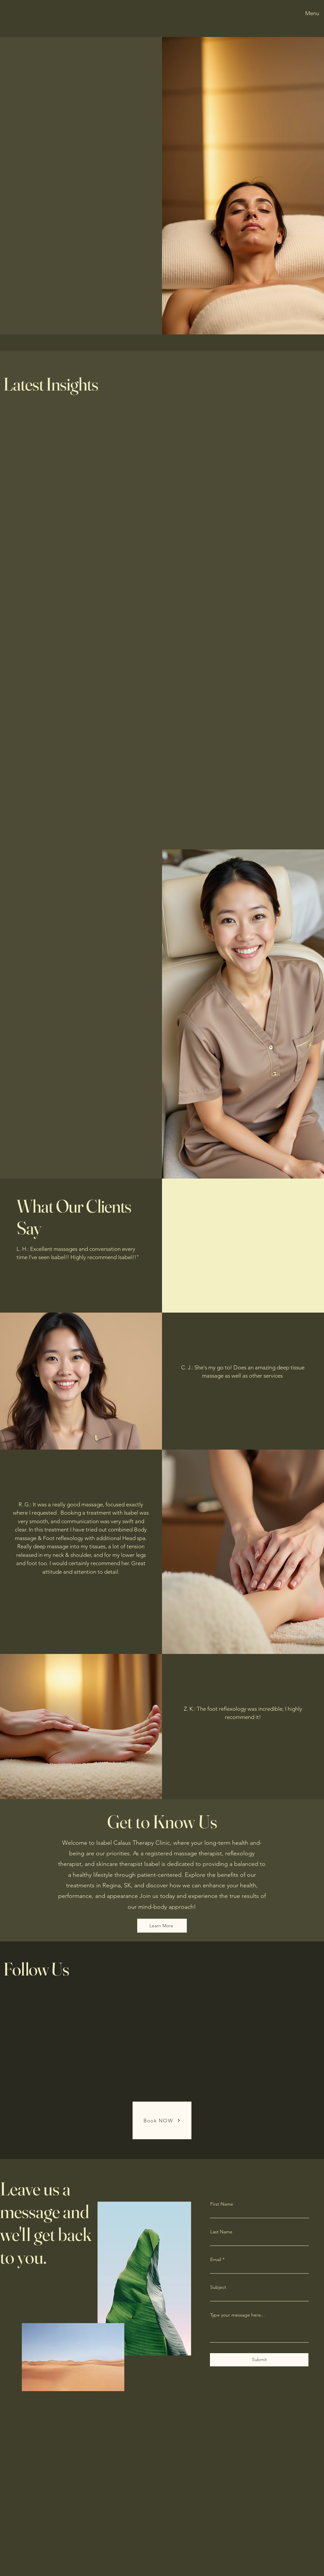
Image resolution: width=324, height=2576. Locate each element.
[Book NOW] (162, 2120)
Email (215, 2259)
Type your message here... (237, 2315)
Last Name (221, 2231)
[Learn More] (162, 1926)
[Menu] (311, 13)
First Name (221, 2204)
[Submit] (259, 2359)
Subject (218, 2287)
